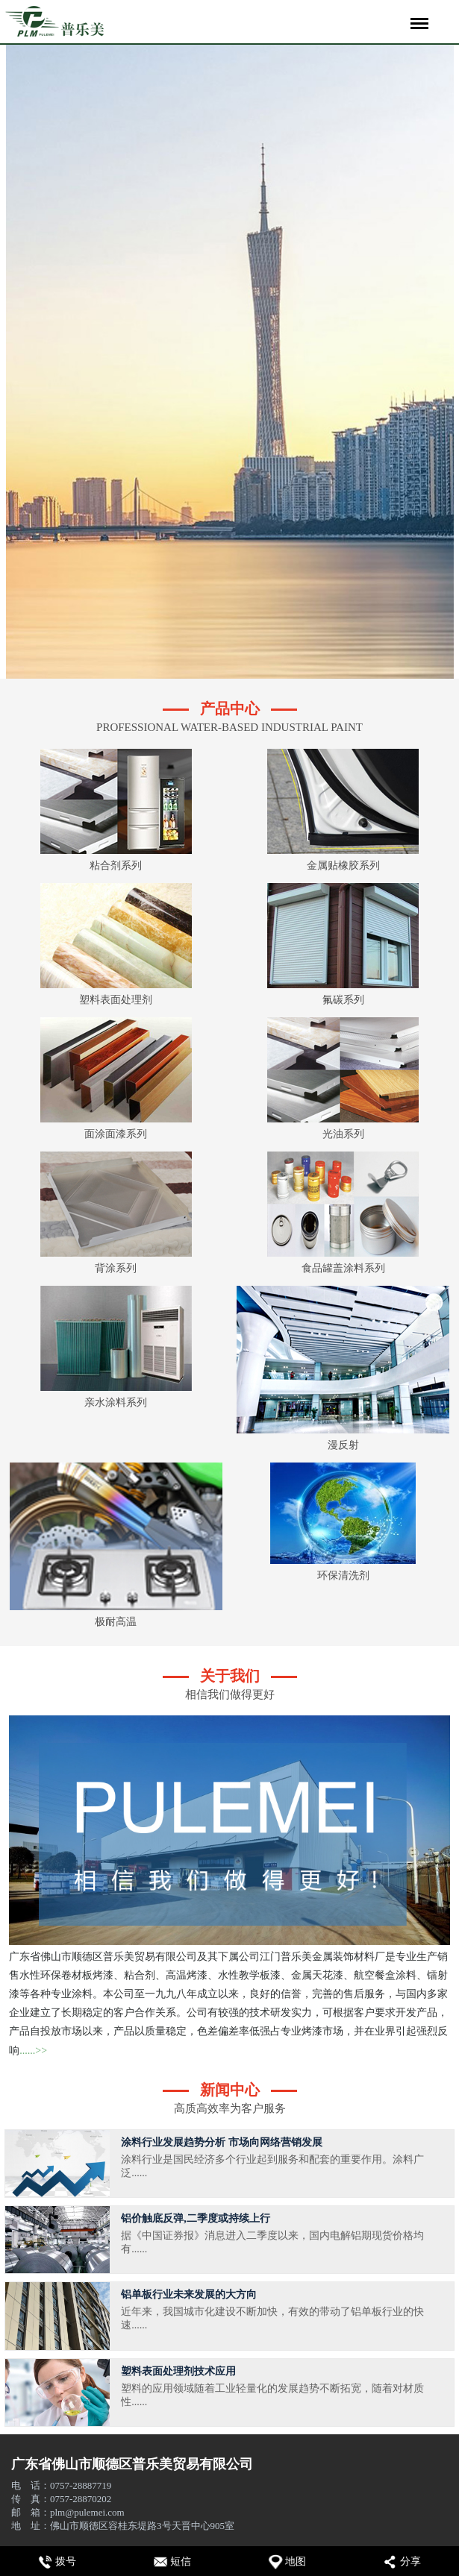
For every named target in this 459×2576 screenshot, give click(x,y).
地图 (295, 2561)
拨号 (65, 2561)
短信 (180, 2561)
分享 (410, 2561)
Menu (417, 16)
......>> (33, 2050)
